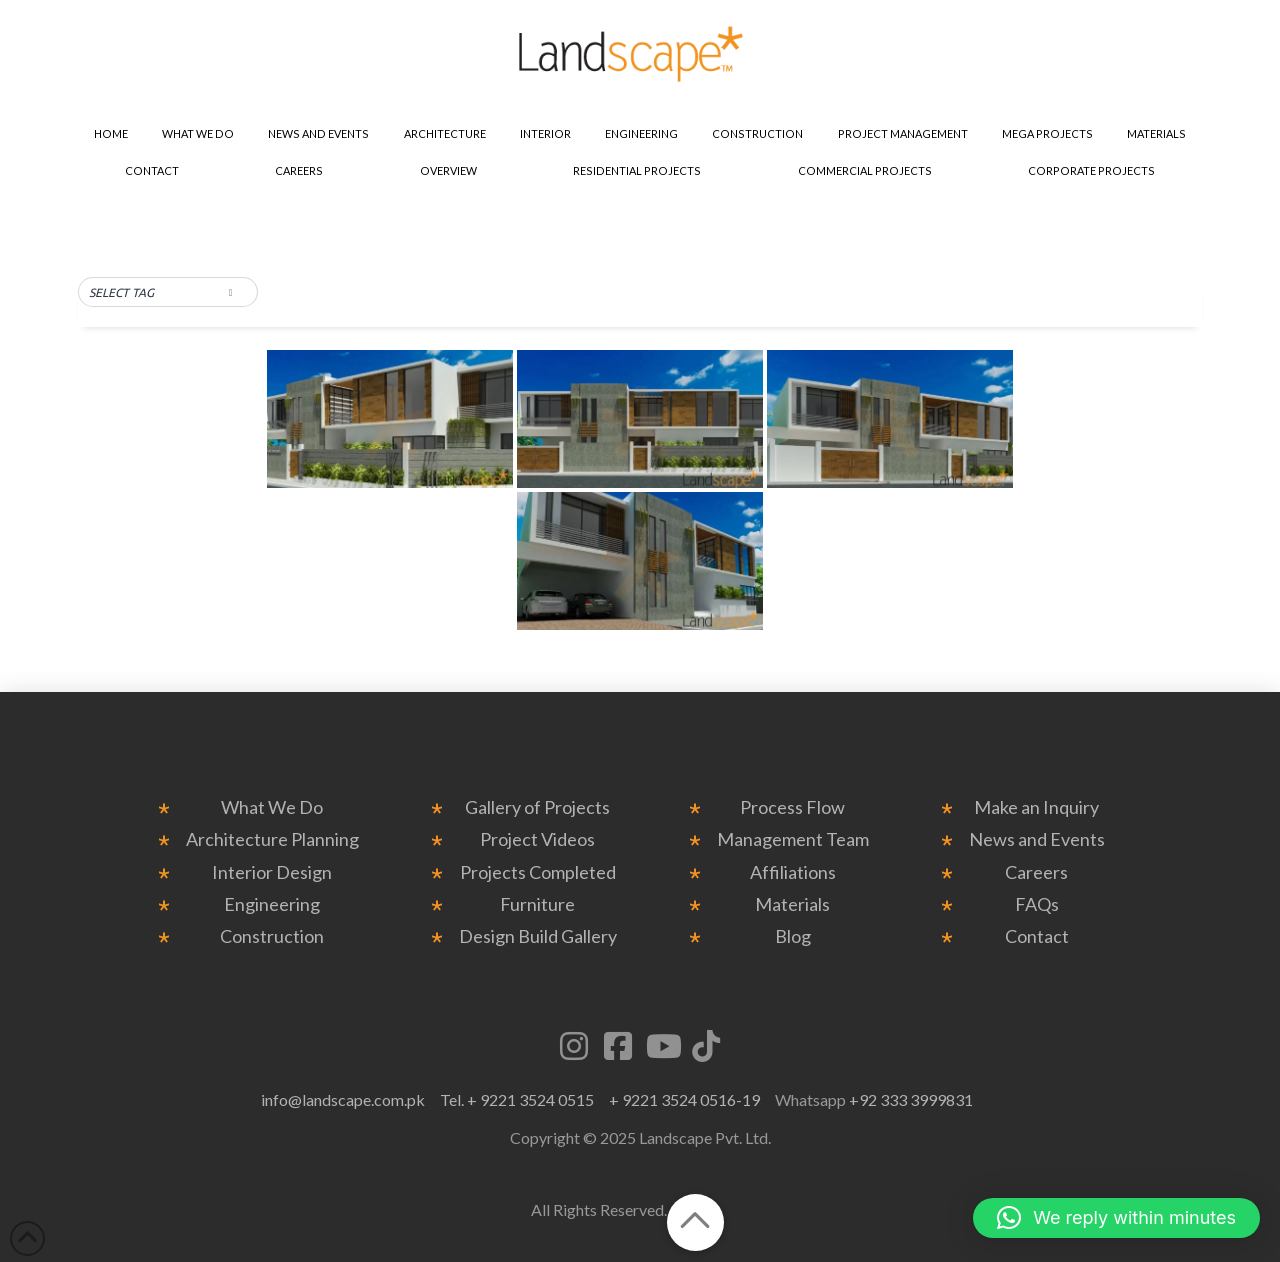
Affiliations (793, 872)
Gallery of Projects (537, 807)
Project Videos (537, 839)
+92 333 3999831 (911, 1099)
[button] (168, 293)
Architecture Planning (272, 839)
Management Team (793, 839)
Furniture (537, 904)
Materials (792, 904)
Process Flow (792, 807)
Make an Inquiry (1036, 807)
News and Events (1037, 839)
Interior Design (272, 872)
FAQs (1037, 904)
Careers (1036, 872)
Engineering (272, 904)
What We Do (272, 807)
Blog (793, 936)
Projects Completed (538, 872)
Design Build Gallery (538, 936)
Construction (272, 936)
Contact (1037, 936)
